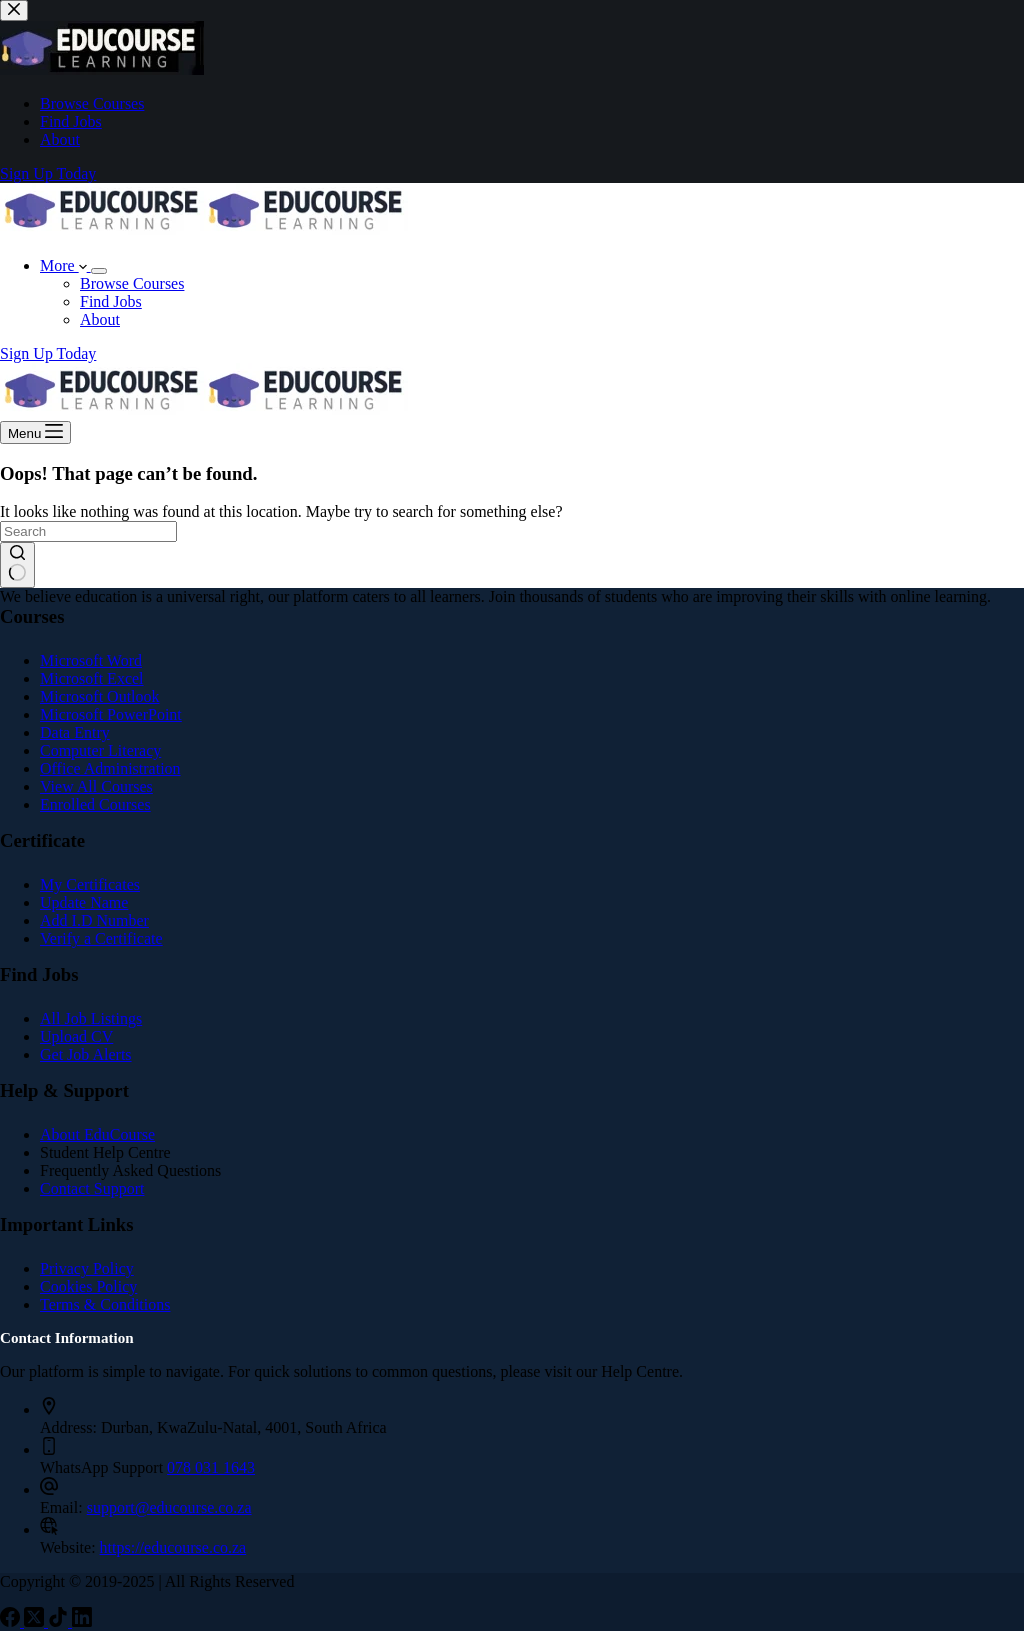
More (65, 265)
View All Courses (96, 786)
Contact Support (92, 1188)
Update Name (84, 902)
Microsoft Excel (92, 678)
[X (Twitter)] (36, 1621)
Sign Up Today (48, 353)
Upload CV (76, 1036)
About (100, 319)
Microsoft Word (91, 660)
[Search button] (17, 565)
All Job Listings (91, 1018)
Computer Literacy (100, 750)
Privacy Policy (87, 1268)
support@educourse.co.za (169, 1507)
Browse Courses (132, 283)
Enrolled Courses (95, 804)
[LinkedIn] (82, 1621)
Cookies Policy (88, 1286)
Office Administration (110, 768)
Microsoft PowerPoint (111, 714)
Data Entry (75, 732)
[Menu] (35, 432)
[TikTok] (60, 1621)
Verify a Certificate (101, 938)
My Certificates (90, 884)
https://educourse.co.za (173, 1547)
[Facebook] (12, 1621)
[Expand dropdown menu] (99, 271)
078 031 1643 (211, 1467)
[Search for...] (88, 531)
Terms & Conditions (105, 1304)
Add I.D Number (94, 920)
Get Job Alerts (86, 1054)
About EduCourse (97, 1134)
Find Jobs (111, 301)
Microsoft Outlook (100, 696)
